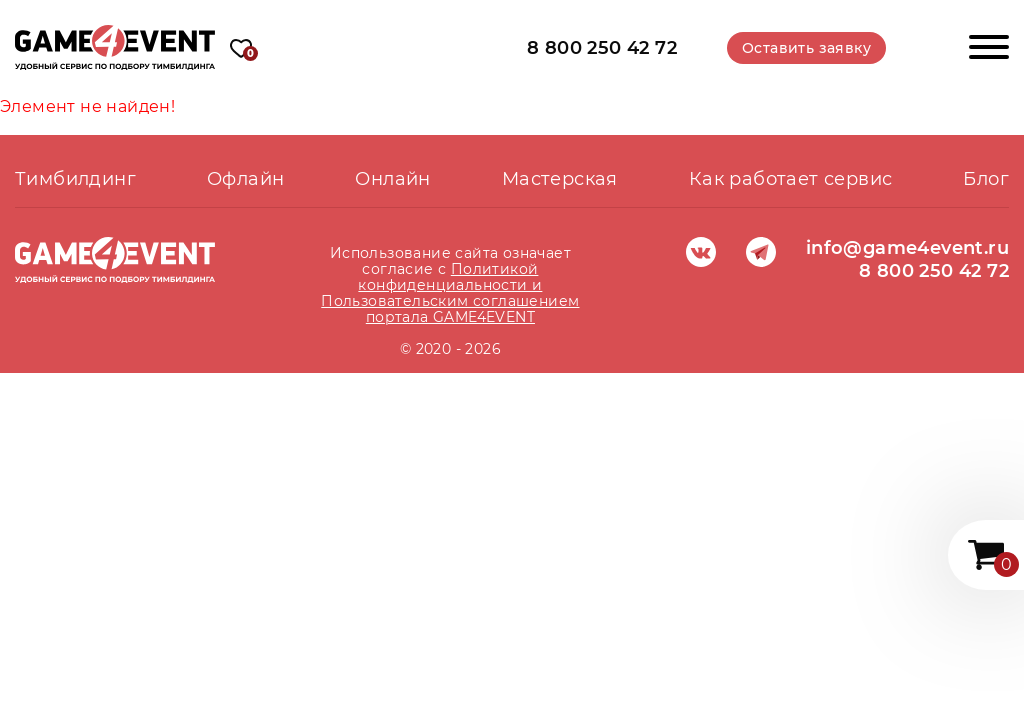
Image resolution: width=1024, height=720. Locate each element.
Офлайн (245, 179)
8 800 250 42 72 (602, 47)
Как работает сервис (791, 179)
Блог (986, 179)
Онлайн (392, 179)
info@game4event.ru (907, 248)
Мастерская (560, 179)
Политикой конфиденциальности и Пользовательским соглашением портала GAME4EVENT (450, 293)
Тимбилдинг (75, 179)
